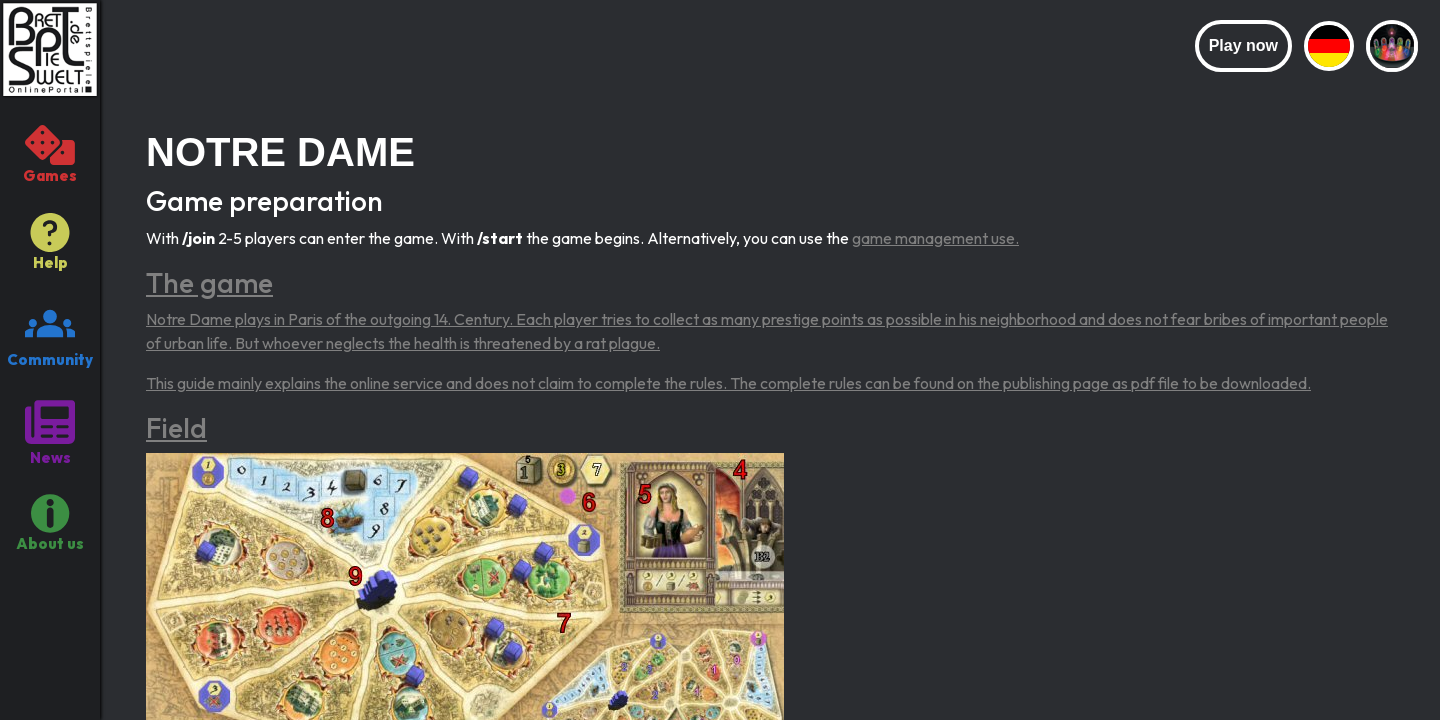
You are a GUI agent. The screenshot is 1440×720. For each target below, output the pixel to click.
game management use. (935, 238)
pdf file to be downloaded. (1221, 383)
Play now (1243, 45)
